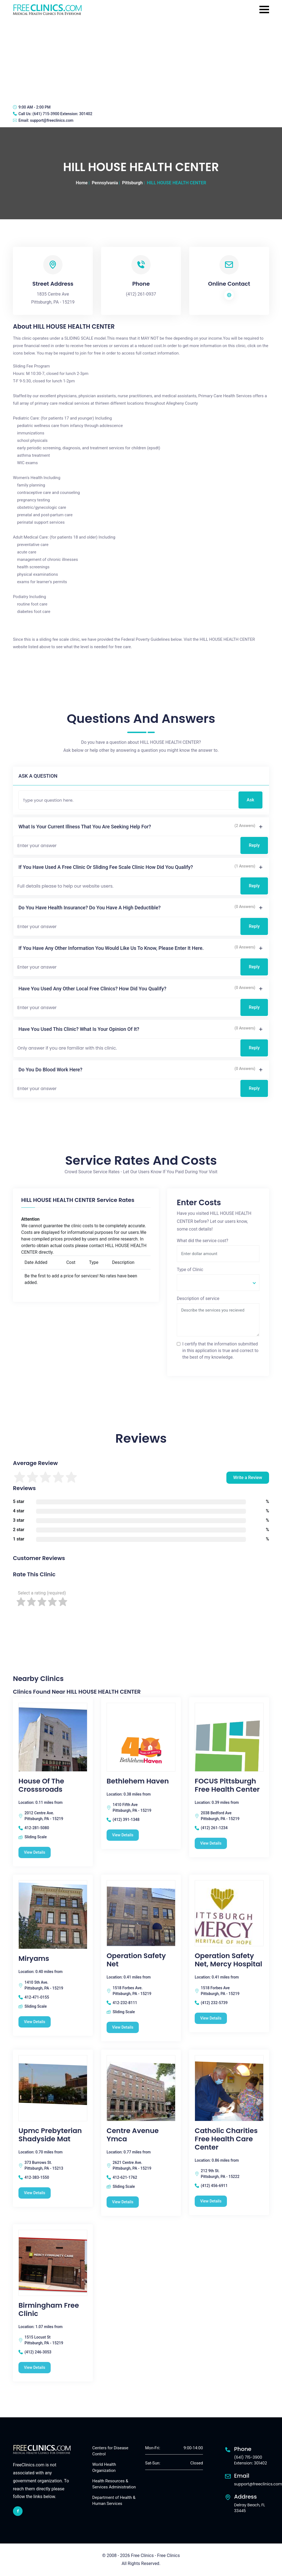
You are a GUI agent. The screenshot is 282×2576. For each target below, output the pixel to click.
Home (82, 182)
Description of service (198, 1298)
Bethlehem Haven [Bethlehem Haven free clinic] (138, 1781)
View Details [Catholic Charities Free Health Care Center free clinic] (210, 2201)
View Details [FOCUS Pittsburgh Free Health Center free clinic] (210, 1843)
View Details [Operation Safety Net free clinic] (122, 2027)
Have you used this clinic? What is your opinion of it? (78, 1029)
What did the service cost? (202, 1240)
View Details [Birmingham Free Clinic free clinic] (34, 2367)
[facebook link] (18, 2511)
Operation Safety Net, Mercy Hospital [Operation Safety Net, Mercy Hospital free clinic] (228, 1960)
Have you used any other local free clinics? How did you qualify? (92, 988)
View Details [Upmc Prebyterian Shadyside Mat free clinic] (34, 2193)
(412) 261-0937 (141, 294)
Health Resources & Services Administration (114, 2484)
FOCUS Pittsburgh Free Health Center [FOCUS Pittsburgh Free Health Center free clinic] (227, 1785)
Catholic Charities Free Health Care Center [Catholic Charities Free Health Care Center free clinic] (226, 2139)
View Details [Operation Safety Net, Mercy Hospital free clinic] (210, 2018)
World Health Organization (104, 2467)
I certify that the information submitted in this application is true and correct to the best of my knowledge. (220, 1350)
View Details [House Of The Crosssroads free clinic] (34, 1852)
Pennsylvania (105, 182)
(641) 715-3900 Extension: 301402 (62, 114)
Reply (254, 845)
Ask (250, 799)
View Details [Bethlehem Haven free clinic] (122, 1835)
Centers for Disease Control (110, 2451)
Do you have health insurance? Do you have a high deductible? (89, 907)
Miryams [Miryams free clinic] (33, 1959)
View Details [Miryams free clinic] (34, 2022)
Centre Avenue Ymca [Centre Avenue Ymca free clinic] (133, 2135)
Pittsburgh (132, 182)
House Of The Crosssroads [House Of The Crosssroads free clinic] (41, 1785)
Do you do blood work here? (50, 1069)
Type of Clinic (190, 1269)
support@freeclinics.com (52, 120)
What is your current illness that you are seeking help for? (84, 826)
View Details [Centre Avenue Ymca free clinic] (122, 2202)
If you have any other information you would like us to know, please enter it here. (111, 948)
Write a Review (247, 1477)
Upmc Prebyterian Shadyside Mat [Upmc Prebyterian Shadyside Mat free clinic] (50, 2135)
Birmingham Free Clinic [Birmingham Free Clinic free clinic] (48, 2309)
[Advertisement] (141, 59)
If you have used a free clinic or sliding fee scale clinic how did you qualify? (105, 867)
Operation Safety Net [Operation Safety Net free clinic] (136, 1960)
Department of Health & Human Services (113, 2500)
